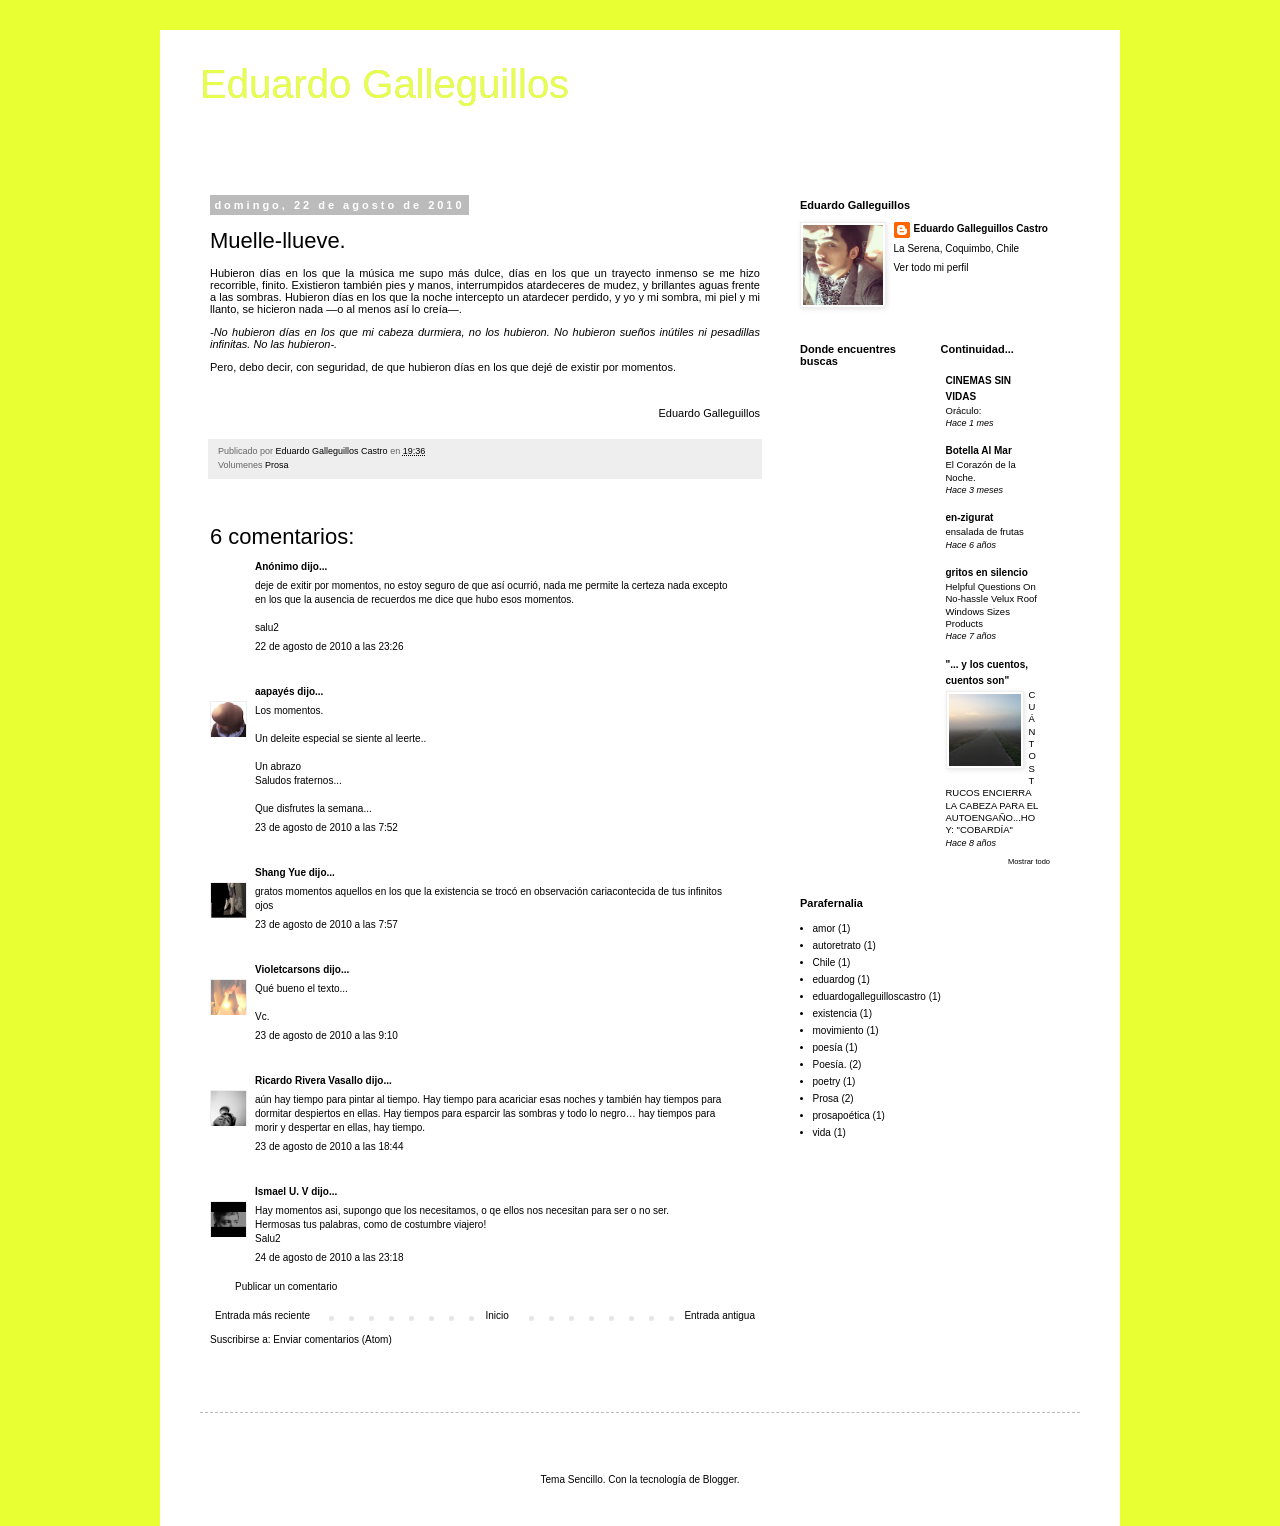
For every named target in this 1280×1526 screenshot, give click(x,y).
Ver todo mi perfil (931, 267)
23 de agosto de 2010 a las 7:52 (326, 827)
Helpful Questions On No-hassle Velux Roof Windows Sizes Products (991, 605)
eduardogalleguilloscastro (869, 996)
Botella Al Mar (979, 450)
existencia (835, 1013)
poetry (827, 1081)
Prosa (277, 465)
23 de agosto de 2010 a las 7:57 (326, 924)
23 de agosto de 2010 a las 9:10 (326, 1035)
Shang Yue (280, 872)
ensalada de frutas (985, 531)
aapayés (274, 691)
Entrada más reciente (262, 1315)
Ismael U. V (281, 1191)
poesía (828, 1047)
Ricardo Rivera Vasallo (309, 1080)
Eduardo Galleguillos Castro (981, 228)
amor (824, 928)
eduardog (834, 979)
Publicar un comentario (286, 1286)
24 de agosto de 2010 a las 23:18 (329, 1257)
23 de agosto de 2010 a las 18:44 (329, 1146)
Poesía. (830, 1064)
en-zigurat (970, 517)
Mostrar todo (1029, 861)
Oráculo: (964, 410)
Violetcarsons (287, 969)
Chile (824, 962)
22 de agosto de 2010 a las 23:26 (329, 646)
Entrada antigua (719, 1315)
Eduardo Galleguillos (384, 84)
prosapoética (841, 1115)
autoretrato (837, 945)
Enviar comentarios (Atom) (332, 1339)
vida (822, 1132)
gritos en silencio (987, 572)
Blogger (720, 1479)
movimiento (838, 1030)
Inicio (497, 1315)
